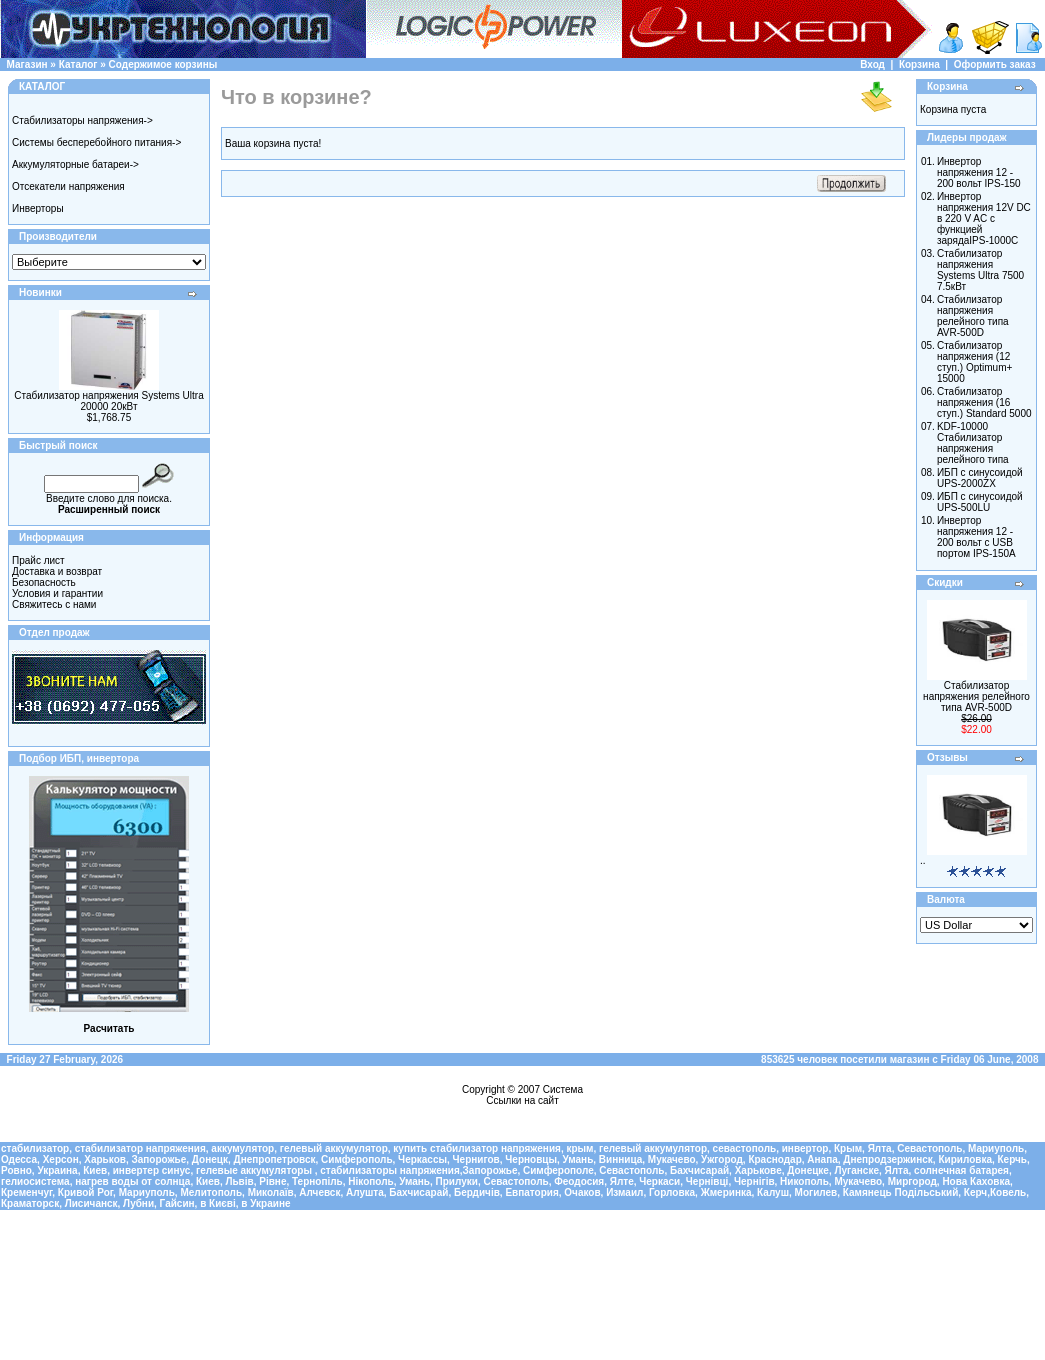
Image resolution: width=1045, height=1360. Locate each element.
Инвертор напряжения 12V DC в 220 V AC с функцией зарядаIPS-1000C (984, 218)
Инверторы (38, 208)
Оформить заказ (995, 64)
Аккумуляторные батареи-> (75, 164)
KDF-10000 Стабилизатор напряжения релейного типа (973, 443)
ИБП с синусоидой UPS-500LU (980, 502)
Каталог (78, 64)
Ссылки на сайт (522, 1100)
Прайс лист (38, 560)
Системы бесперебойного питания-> (96, 142)
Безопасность (44, 582)
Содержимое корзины (163, 64)
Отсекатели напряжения (68, 186)
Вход (872, 64)
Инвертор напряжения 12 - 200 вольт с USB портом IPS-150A (976, 537)
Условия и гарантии (57, 593)
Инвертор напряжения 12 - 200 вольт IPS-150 (979, 172)
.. (923, 860)
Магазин (27, 64)
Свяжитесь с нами (54, 604)
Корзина (919, 64)
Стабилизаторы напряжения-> (82, 120)
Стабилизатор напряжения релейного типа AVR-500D (973, 316)
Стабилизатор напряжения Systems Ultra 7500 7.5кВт (980, 270)
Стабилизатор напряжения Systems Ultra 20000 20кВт (108, 401)
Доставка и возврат (57, 571)
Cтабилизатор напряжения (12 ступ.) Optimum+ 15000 (974, 362)
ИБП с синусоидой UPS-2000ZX (980, 478)
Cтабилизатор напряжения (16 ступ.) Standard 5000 (984, 402)
